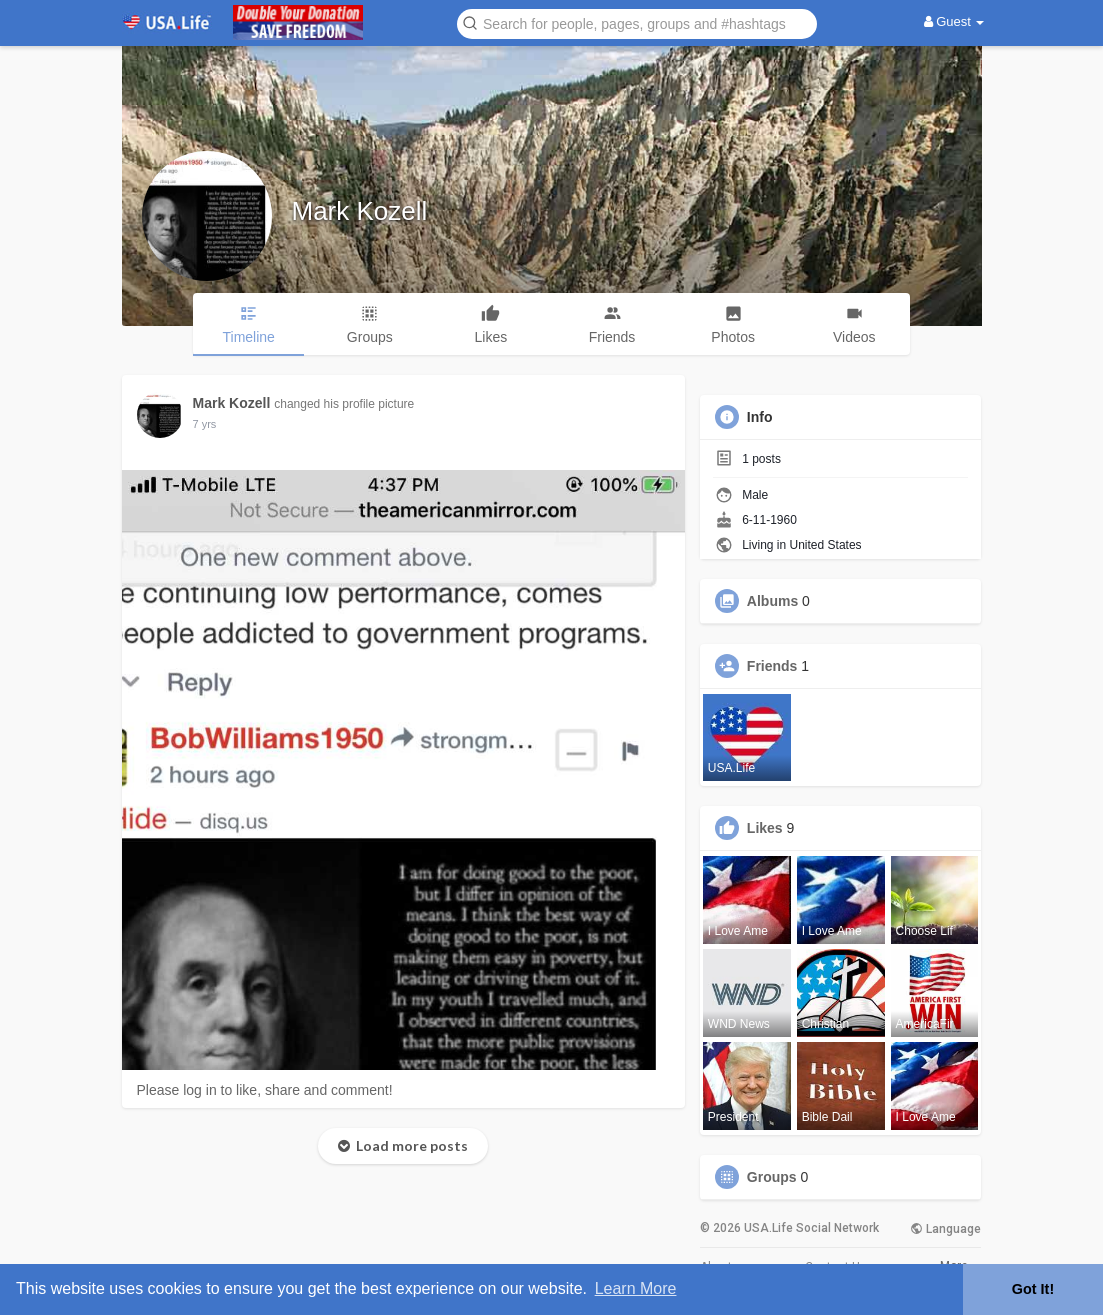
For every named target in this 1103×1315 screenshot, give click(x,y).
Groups (772, 1177)
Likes (765, 828)
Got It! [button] (1033, 1289)
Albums (772, 601)
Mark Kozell (360, 211)
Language (945, 1229)
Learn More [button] (636, 1288)
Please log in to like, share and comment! (265, 1090)
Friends (772, 666)
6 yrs (205, 424)
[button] (637, 22)
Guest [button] (954, 21)
